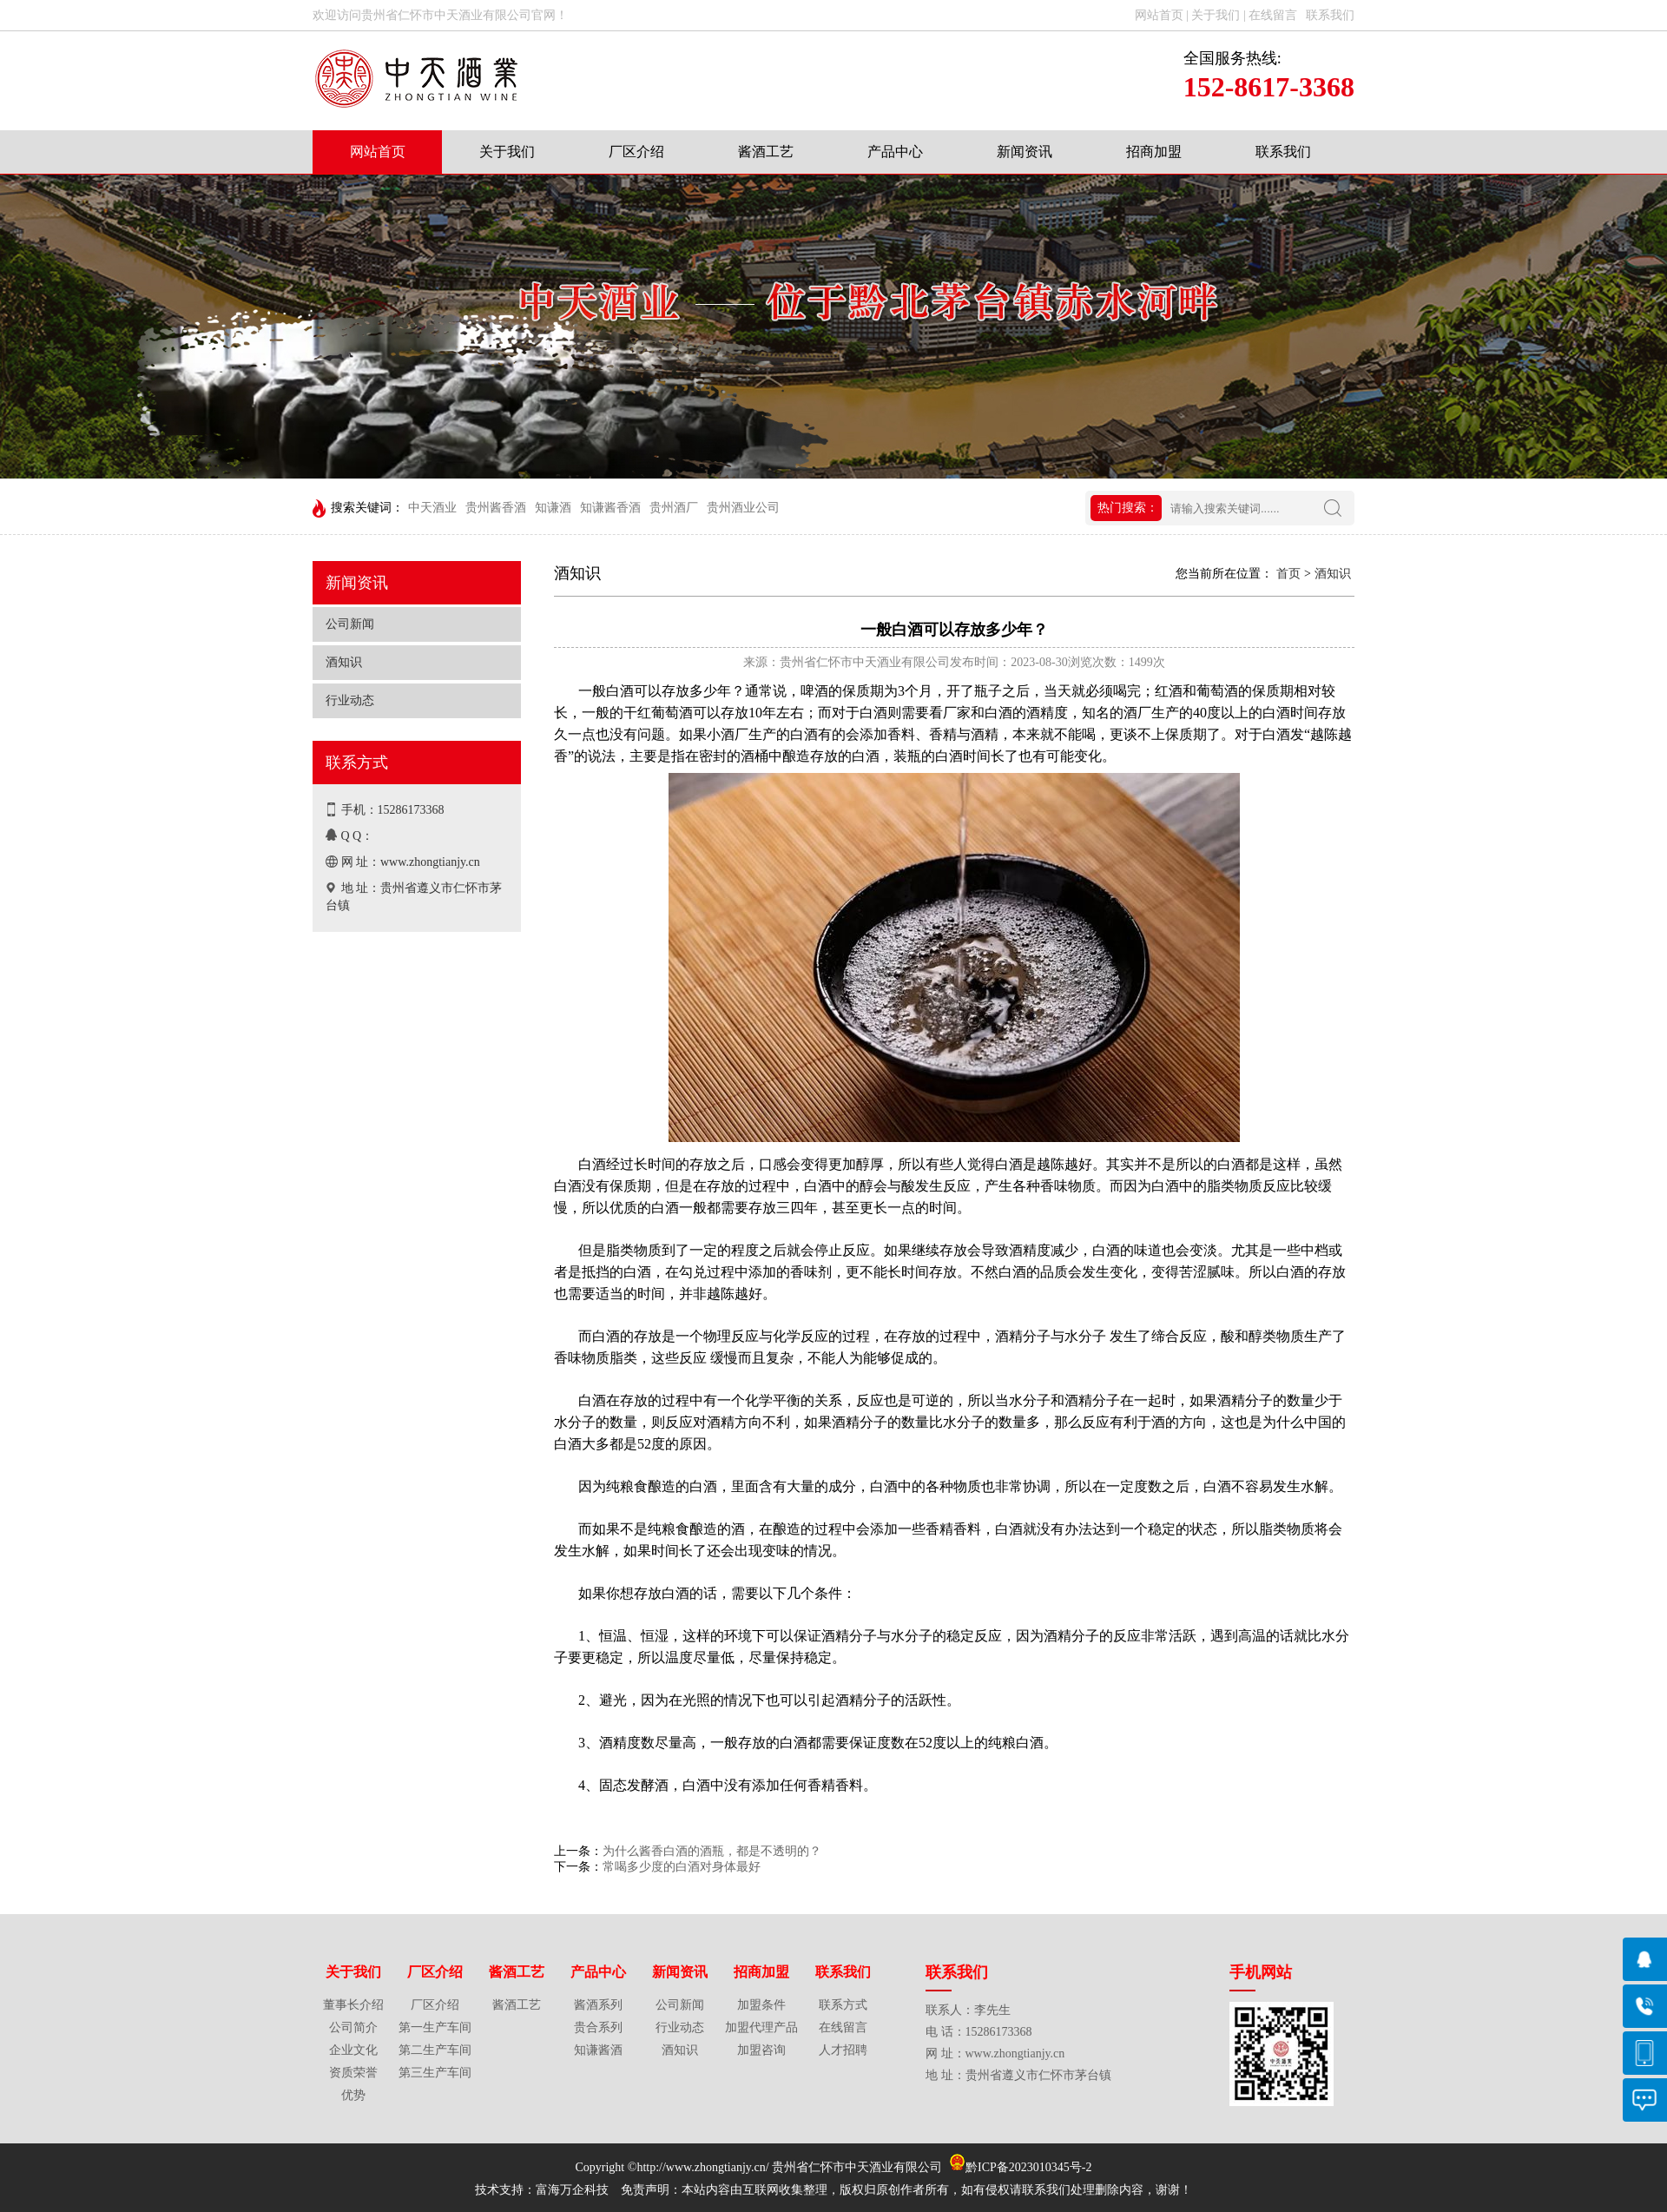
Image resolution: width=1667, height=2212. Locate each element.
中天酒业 (432, 507)
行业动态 (350, 700)
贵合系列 (598, 2027)
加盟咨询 (761, 2050)
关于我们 (507, 151)
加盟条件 (761, 2004)
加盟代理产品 (761, 2027)
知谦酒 (553, 507)
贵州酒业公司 (743, 507)
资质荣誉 (353, 2072)
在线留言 (843, 2027)
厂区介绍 (636, 151)
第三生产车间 (435, 2072)
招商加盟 (1154, 151)
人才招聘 (843, 2050)
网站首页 (377, 151)
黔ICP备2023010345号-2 (1028, 2167)
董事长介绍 (353, 2004)
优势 (353, 2095)
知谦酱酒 (598, 2050)
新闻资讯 (1024, 151)
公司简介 (353, 2027)
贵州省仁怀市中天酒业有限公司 (859, 2167)
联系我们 (1283, 151)
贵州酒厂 (673, 507)
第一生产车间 (435, 2027)
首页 (1288, 573)
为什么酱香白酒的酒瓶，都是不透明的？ (712, 1851)
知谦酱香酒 (610, 507)
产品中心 (895, 151)
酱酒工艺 (766, 151)
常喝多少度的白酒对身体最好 (682, 1866)
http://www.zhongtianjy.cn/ (702, 2167)
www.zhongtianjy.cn (430, 861)
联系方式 (843, 2004)
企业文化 (353, 2050)
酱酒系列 (598, 2004)
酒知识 (344, 662)
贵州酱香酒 (495, 507)
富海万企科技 (575, 2189)
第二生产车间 (435, 2050)
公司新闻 (350, 624)
